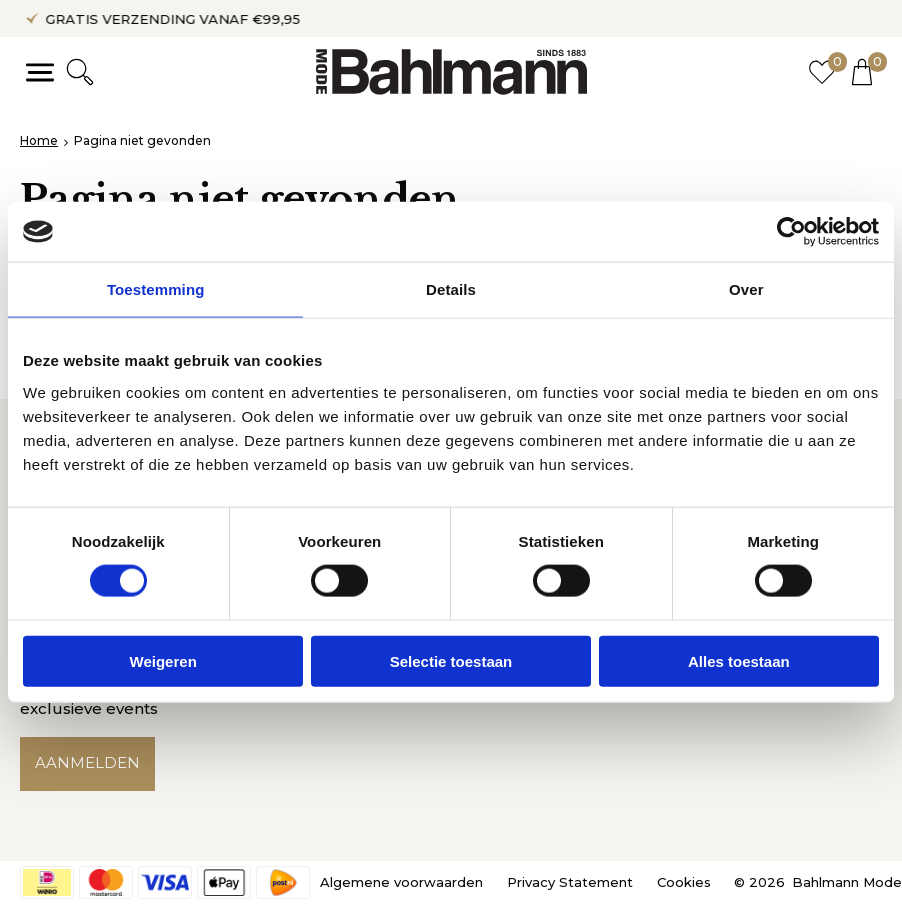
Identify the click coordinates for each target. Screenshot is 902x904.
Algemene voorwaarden (401, 882)
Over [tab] (746, 289)
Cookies (684, 882)
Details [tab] (451, 289)
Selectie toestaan (451, 660)
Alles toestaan (739, 660)
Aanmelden (87, 763)
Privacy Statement (570, 882)
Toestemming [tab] (156, 289)
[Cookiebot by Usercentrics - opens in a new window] (791, 232)
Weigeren (163, 660)
